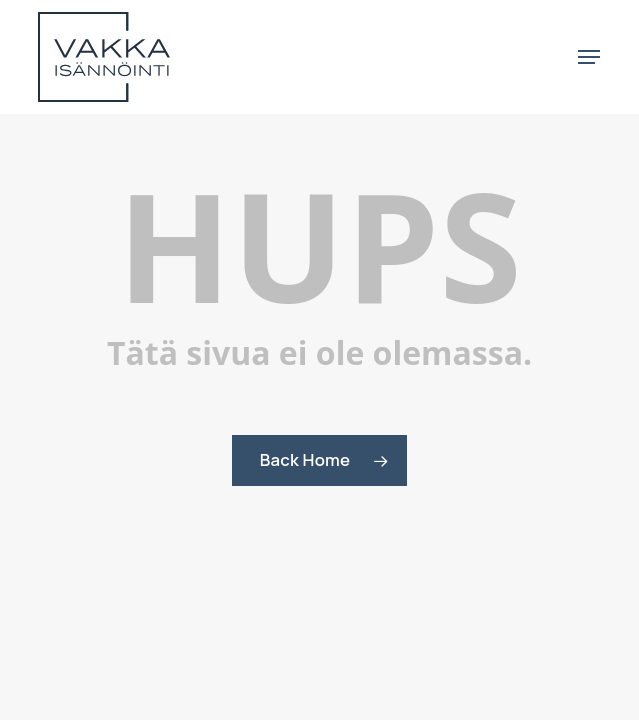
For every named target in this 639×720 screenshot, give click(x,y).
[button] (589, 57)
